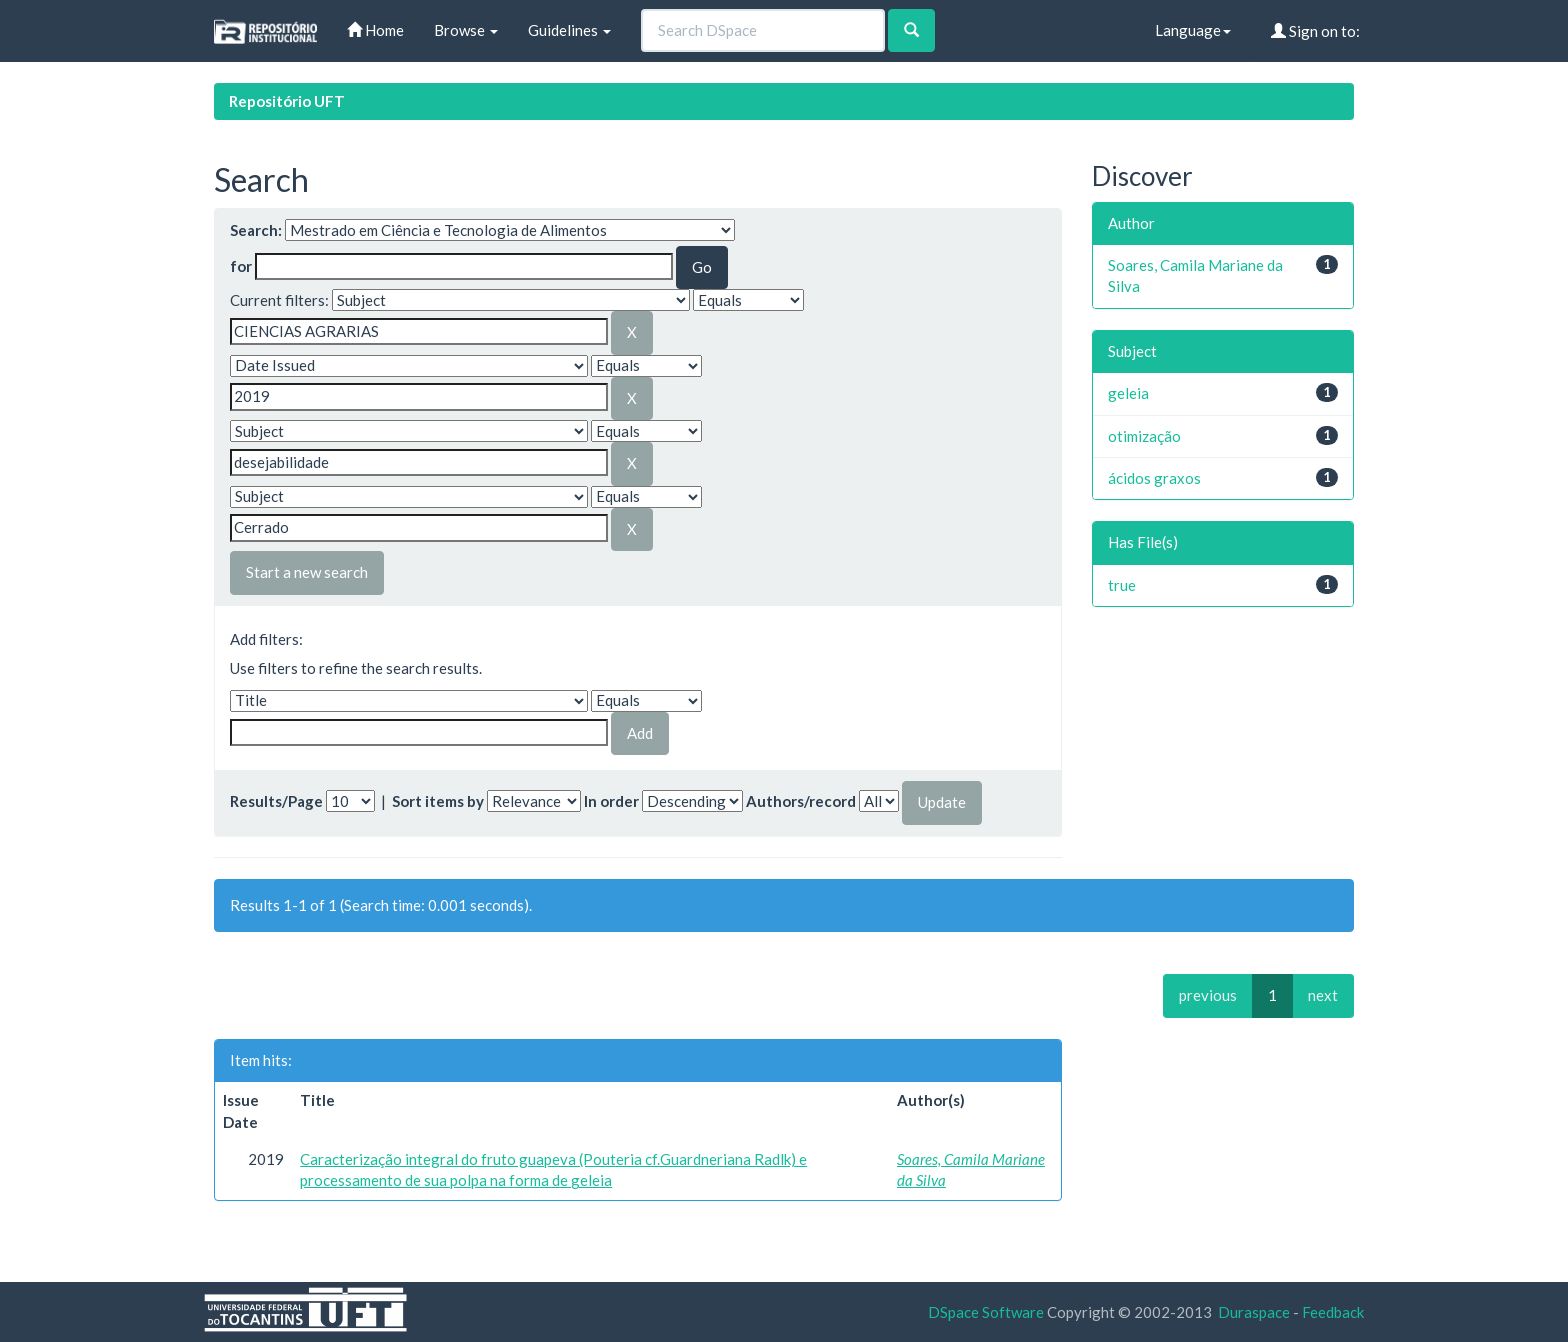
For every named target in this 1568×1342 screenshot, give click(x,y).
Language (1193, 30)
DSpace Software (986, 1312)
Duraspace (1254, 1312)
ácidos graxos (1154, 478)
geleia (1128, 393)
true (1122, 585)
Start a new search (307, 572)
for (241, 266)
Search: (256, 230)
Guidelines (569, 30)
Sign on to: (1315, 31)
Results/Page (276, 801)
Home (375, 30)
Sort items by (438, 801)
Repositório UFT (287, 101)
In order (611, 801)
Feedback (1333, 1312)
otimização (1144, 436)
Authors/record (801, 801)
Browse (466, 30)
